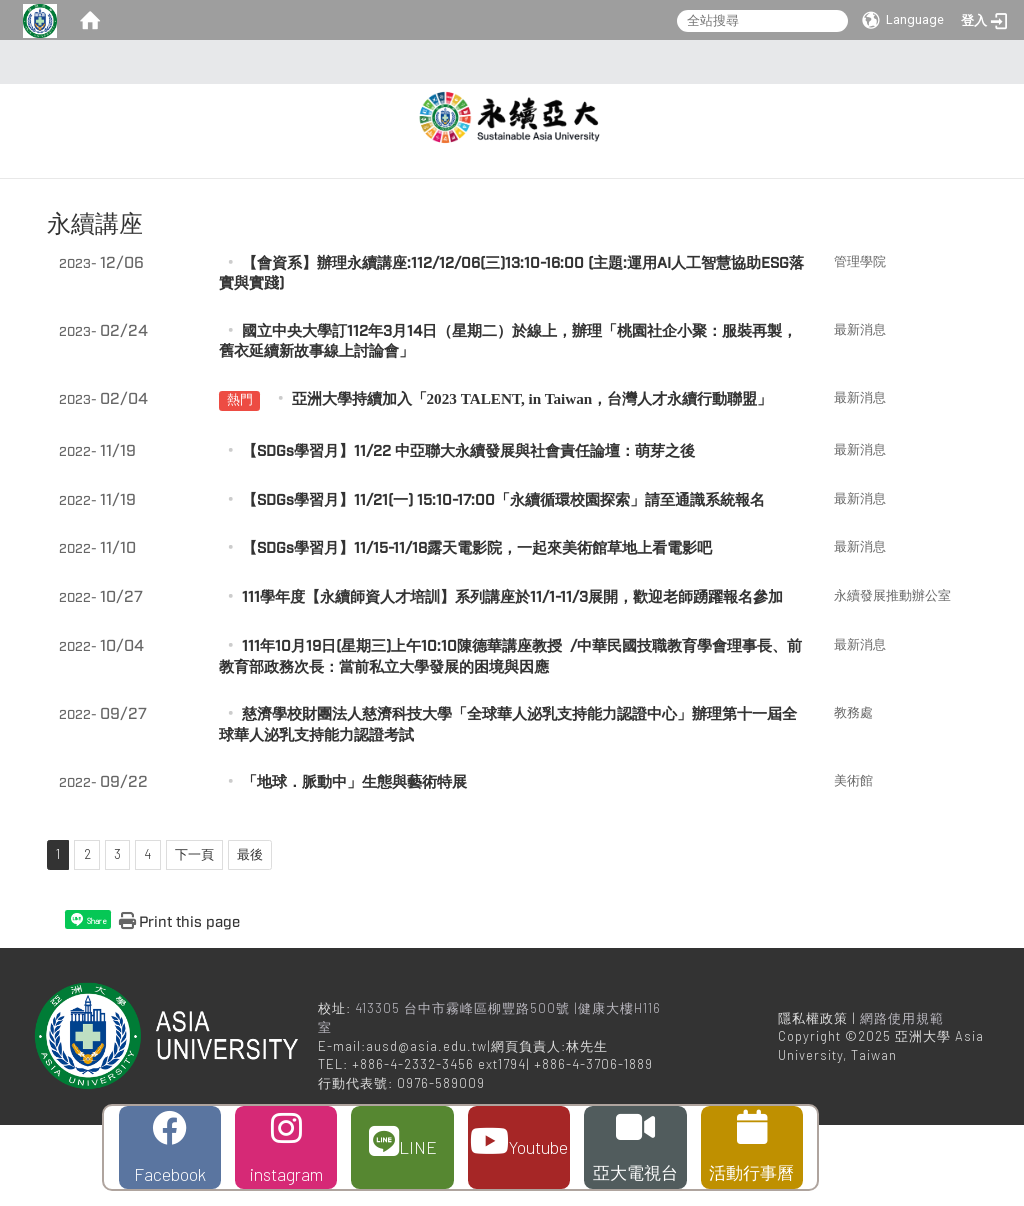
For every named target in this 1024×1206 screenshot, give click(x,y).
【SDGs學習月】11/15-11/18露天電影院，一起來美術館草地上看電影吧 (477, 629)
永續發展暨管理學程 (647, 224)
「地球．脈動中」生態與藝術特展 (354, 863)
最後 (250, 935)
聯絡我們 (786, 224)
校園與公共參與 (779, 181)
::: (506, 62)
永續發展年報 (495, 224)
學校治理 (481, 181)
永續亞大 (889, 138)
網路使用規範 (902, 1099)
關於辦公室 (488, 138)
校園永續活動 (612, 138)
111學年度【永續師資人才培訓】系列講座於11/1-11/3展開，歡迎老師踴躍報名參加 (512, 678)
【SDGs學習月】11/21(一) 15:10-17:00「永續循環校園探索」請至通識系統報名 (503, 580)
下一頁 (194, 935)
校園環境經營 (917, 181)
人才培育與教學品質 (619, 181)
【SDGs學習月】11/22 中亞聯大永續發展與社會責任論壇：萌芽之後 (468, 532)
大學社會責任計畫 (758, 138)
